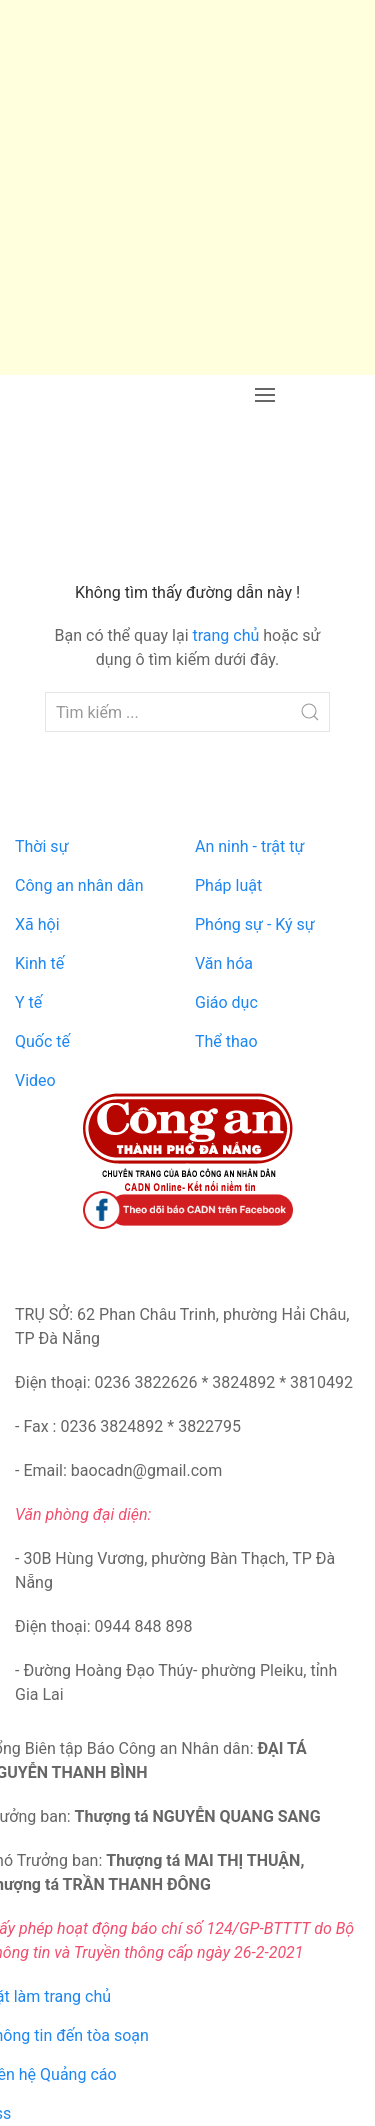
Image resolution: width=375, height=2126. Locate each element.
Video (35, 1080)
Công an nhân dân (79, 885)
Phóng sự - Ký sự (255, 924)
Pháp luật (228, 885)
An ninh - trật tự (249, 846)
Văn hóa (224, 963)
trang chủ (225, 635)
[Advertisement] (187, 187)
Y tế (28, 1002)
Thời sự (42, 846)
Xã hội (37, 924)
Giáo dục (226, 1002)
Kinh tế (39, 963)
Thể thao (226, 1041)
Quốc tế (42, 1041)
